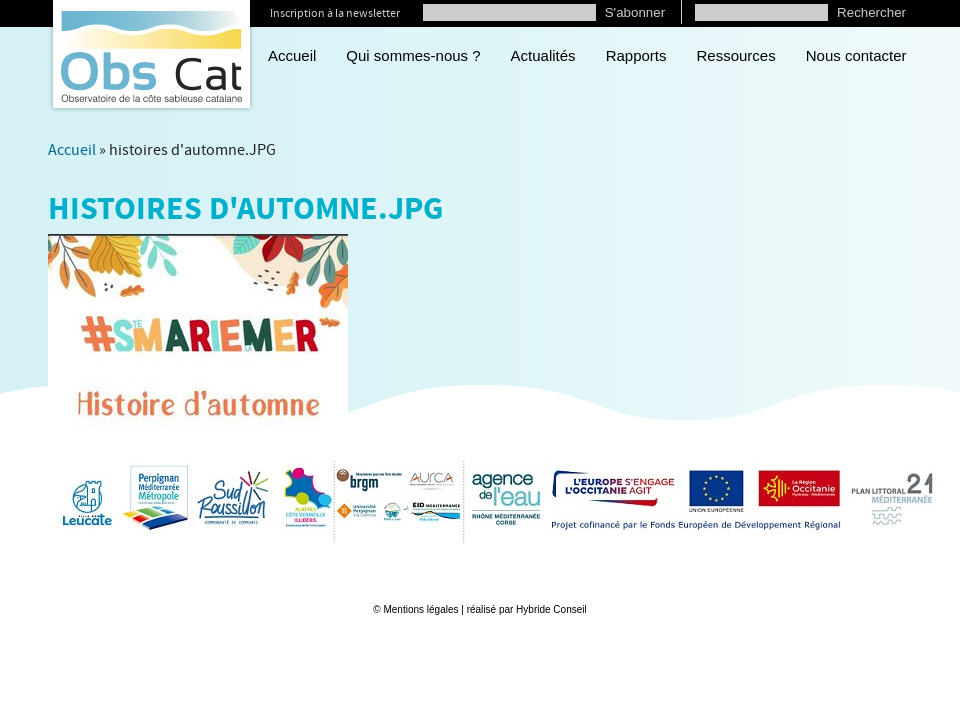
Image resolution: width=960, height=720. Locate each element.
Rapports (636, 55)
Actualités (543, 55)
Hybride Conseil (551, 609)
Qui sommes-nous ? (413, 55)
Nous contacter (856, 55)
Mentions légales (420, 609)
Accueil (292, 55)
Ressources (736, 55)
